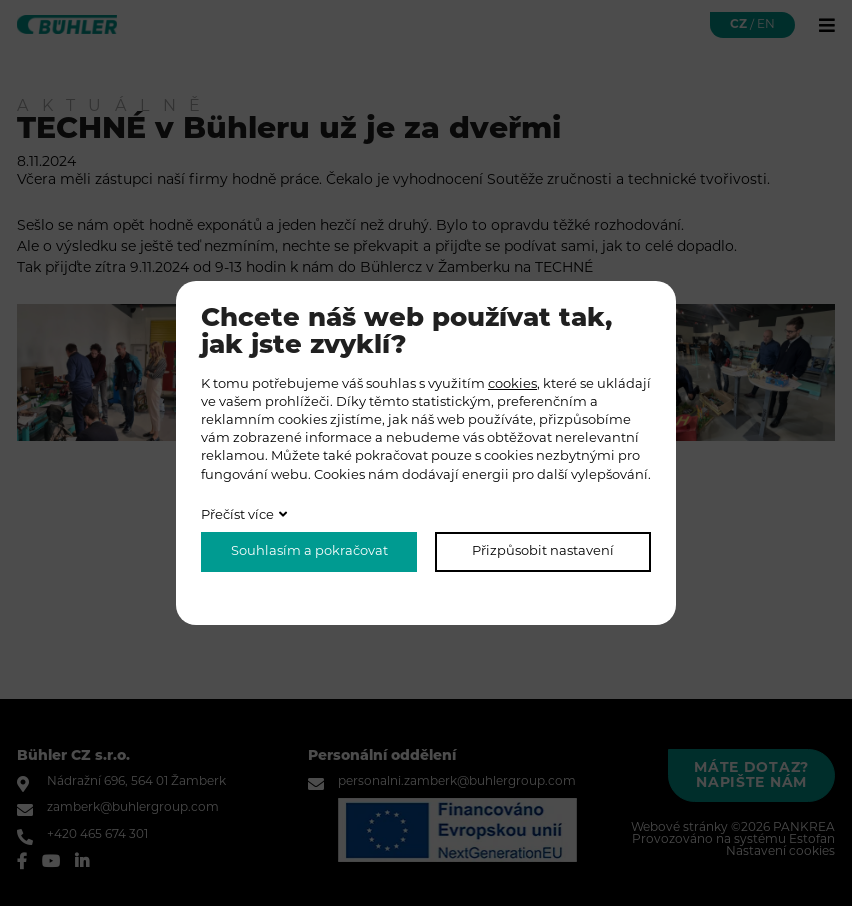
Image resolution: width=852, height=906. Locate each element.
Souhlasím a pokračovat (309, 551)
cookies (512, 384)
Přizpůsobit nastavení (543, 551)
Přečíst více (237, 515)
